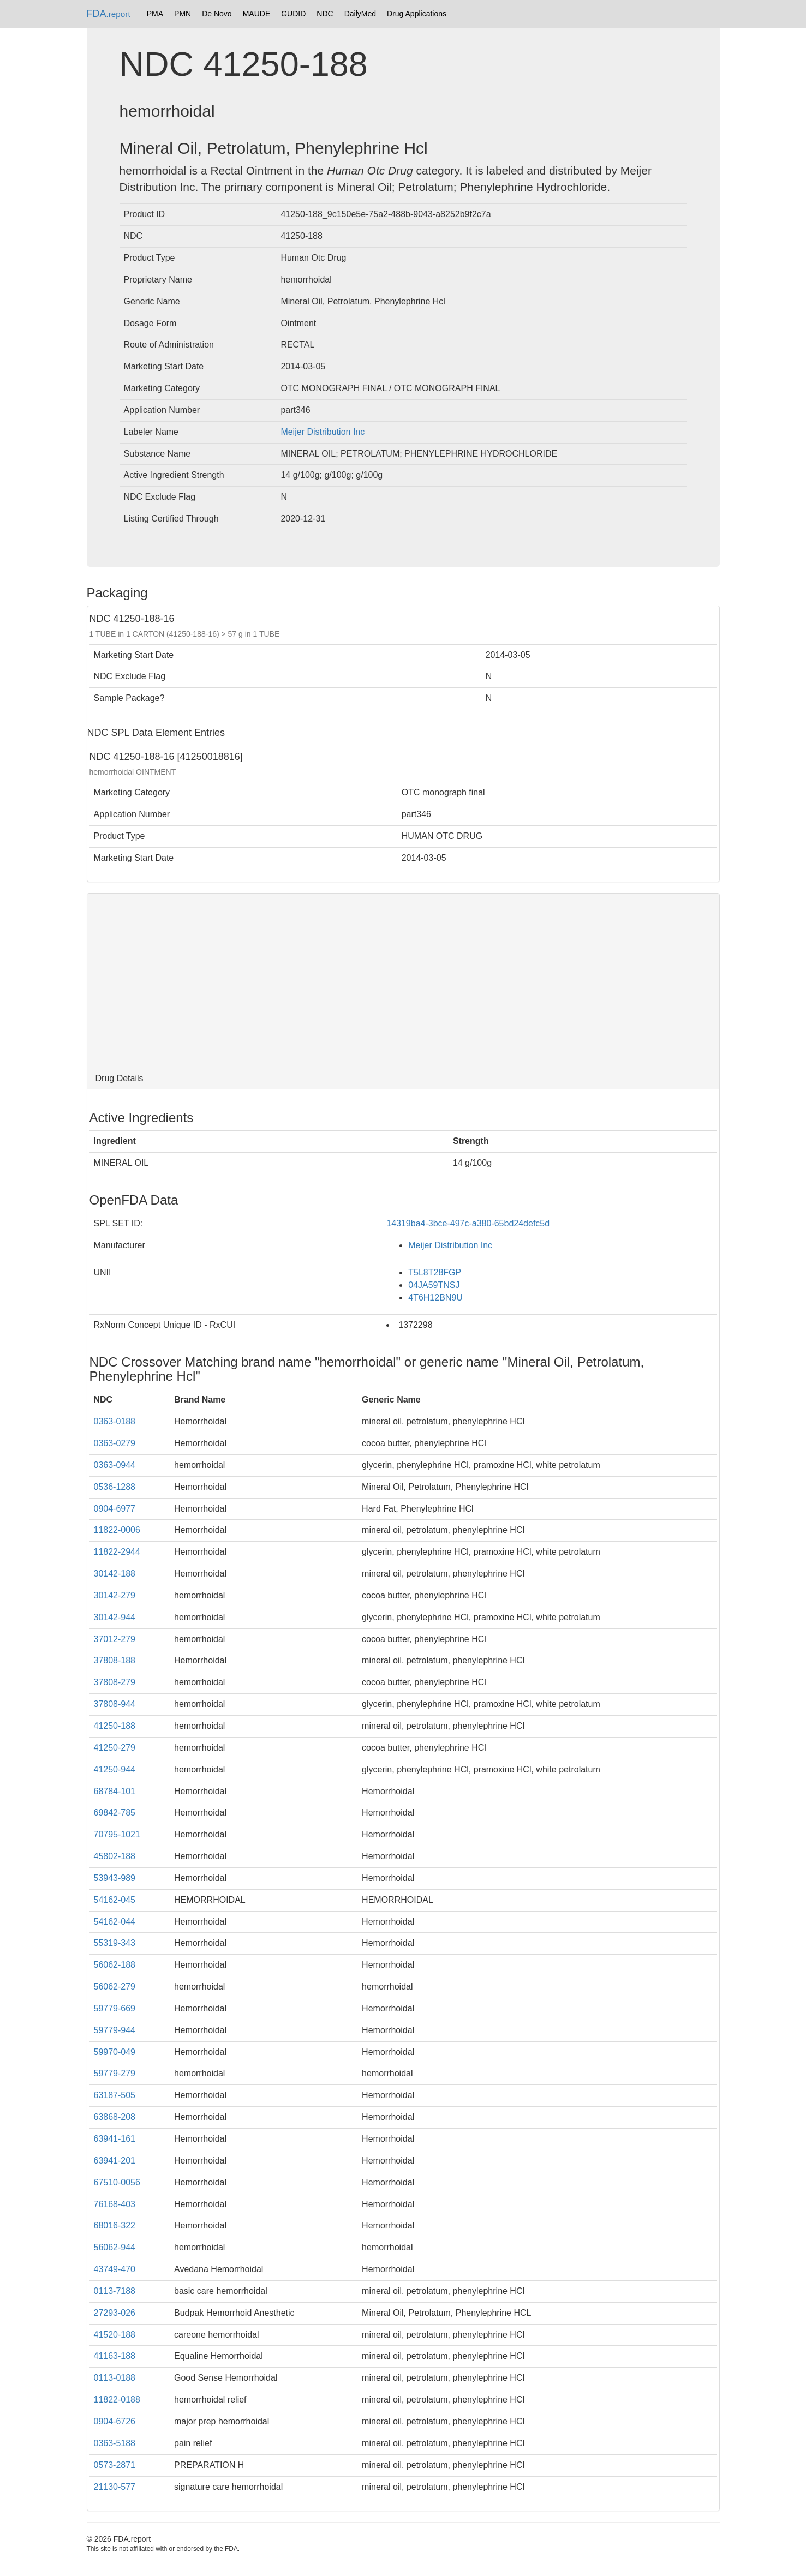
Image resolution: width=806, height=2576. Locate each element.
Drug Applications (416, 13)
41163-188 (115, 2356)
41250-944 (115, 1769)
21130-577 (115, 2486)
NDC (325, 13)
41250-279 (115, 1747)
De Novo (216, 13)
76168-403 (115, 2204)
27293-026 (115, 2312)
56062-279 (115, 1986)
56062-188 (115, 1964)
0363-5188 (115, 2443)
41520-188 (115, 2334)
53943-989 (115, 1878)
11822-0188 (117, 2399)
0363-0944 (115, 1465)
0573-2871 (115, 2465)
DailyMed (360, 13)
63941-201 (115, 2160)
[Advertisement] (403, 980)
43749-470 (115, 2269)
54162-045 (115, 1899)
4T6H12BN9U (435, 1297)
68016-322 (115, 2225)
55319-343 (115, 1943)
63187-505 (115, 2095)
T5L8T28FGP (434, 1272)
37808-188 (115, 1660)
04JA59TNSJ (433, 1285)
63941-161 (115, 2138)
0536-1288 (115, 1486)
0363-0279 (115, 1443)
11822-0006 (117, 1530)
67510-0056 (117, 2182)
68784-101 (115, 1791)
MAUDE (257, 13)
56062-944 (115, 2247)
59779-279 (115, 2073)
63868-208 (115, 2117)
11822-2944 (117, 1551)
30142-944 (115, 1617)
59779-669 (115, 2008)
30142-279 (115, 1595)
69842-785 (115, 1812)
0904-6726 (115, 2421)
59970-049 (115, 2052)
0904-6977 (115, 1508)
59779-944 (115, 2030)
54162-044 (115, 1921)
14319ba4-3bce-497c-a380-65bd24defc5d (468, 1223)
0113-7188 (115, 2291)
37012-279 (115, 1639)
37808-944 (115, 1704)
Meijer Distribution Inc (322, 431)
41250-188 (115, 1725)
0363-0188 (115, 1421)
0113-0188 (115, 2377)
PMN (182, 13)
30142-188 (115, 1573)
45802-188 (115, 1856)
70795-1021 (117, 1834)
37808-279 (115, 1682)
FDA (108, 13)
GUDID (293, 13)
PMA (155, 13)
